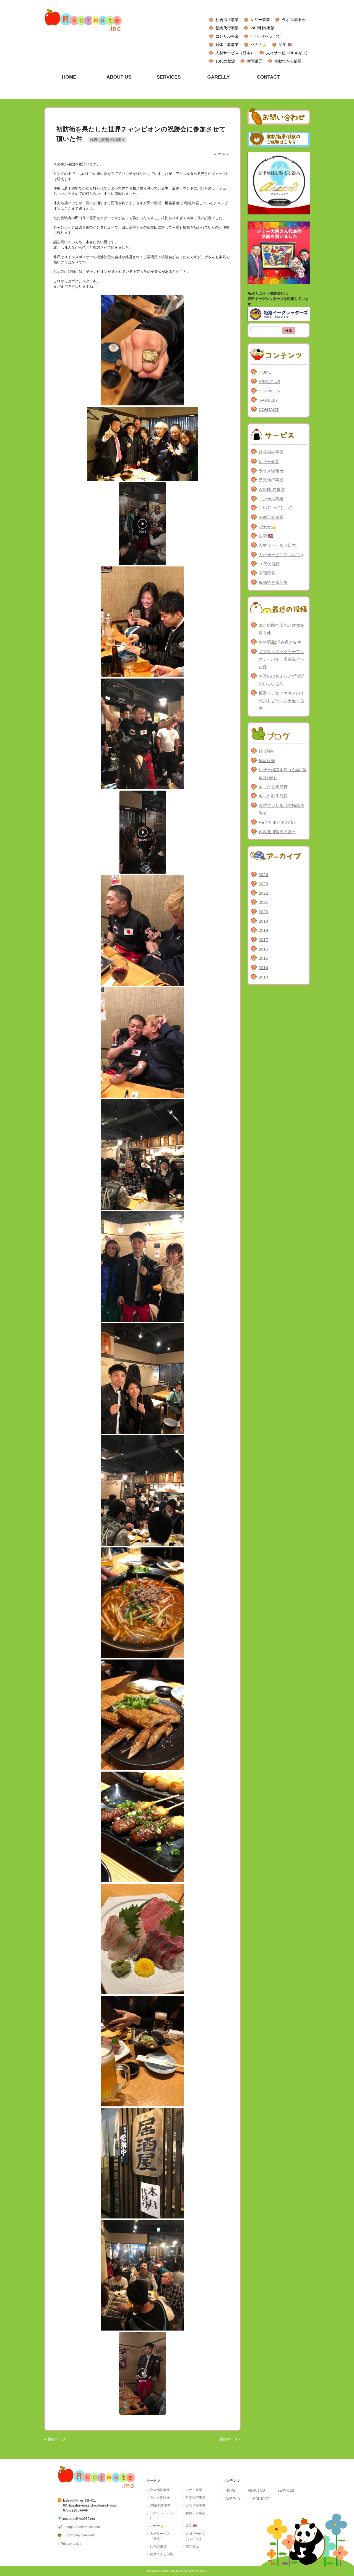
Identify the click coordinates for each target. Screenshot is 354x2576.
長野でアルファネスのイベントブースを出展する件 (281, 701)
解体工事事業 (227, 44)
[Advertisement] (279, 1074)
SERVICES (269, 391)
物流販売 (267, 760)
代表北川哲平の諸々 (107, 140)
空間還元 (254, 61)
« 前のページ (54, 2439)
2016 (263, 949)
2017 (263, 939)
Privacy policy (71, 2544)
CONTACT (269, 409)
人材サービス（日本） (234, 53)
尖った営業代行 (273, 787)
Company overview (80, 2535)
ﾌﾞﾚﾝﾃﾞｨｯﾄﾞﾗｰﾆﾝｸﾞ (266, 36)
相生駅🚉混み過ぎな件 (280, 642)
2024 (263, 874)
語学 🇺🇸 (285, 44)
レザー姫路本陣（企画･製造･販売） (282, 773)
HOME (265, 372)
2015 (263, 958)
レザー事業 (260, 19)
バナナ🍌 (259, 44)
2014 (263, 967)
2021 (263, 902)
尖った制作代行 (273, 796)
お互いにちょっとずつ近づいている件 (281, 680)
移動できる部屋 (287, 61)
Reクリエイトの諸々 (278, 822)
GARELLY (268, 400)
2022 (263, 893)
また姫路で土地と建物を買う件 (281, 629)
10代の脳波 (225, 61)
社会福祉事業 (227, 19)
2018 (263, 930)
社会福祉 (267, 751)
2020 (263, 911)
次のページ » (230, 2439)
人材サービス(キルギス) (286, 53)
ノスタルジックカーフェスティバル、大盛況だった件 (281, 659)
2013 (263, 977)
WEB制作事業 (263, 28)
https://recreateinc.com (83, 2527)
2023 (263, 883)
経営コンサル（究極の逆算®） (281, 809)
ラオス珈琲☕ (294, 19)
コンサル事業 (227, 36)
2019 (263, 921)
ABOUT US (269, 381)
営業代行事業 (227, 28)
